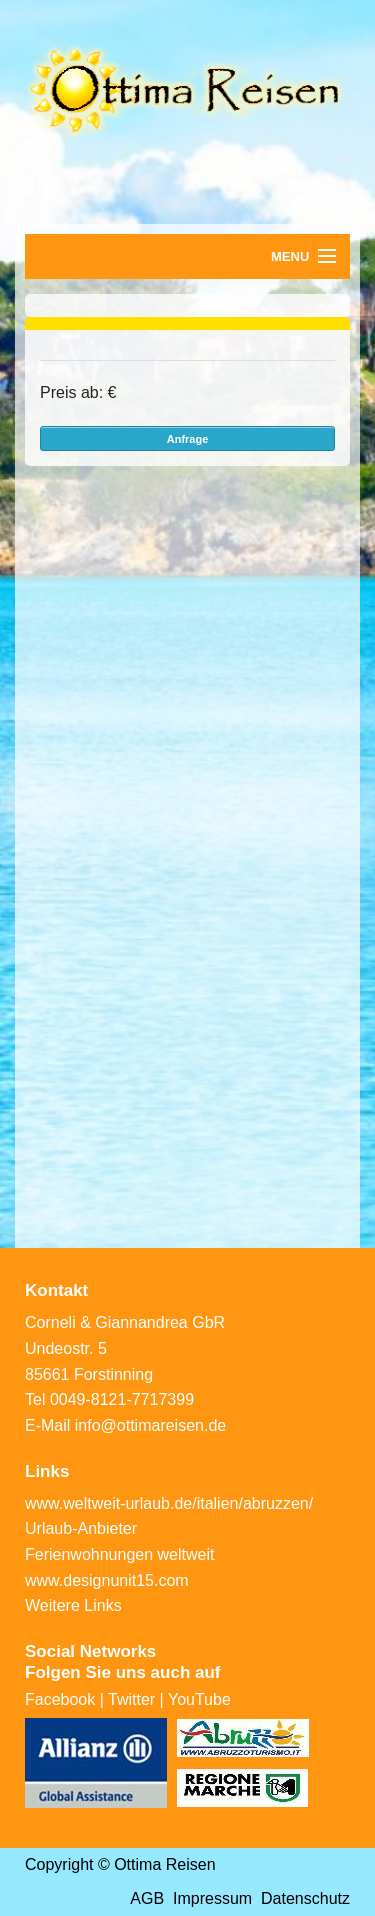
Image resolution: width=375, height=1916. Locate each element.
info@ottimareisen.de (150, 1425)
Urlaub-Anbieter (81, 1528)
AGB (147, 1898)
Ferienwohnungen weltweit (119, 1554)
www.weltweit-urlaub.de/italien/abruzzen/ (169, 1503)
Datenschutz (305, 1898)
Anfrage (188, 439)
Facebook (60, 1699)
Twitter (131, 1699)
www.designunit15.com (107, 1580)
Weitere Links (73, 1605)
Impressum (212, 1898)
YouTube (199, 1699)
